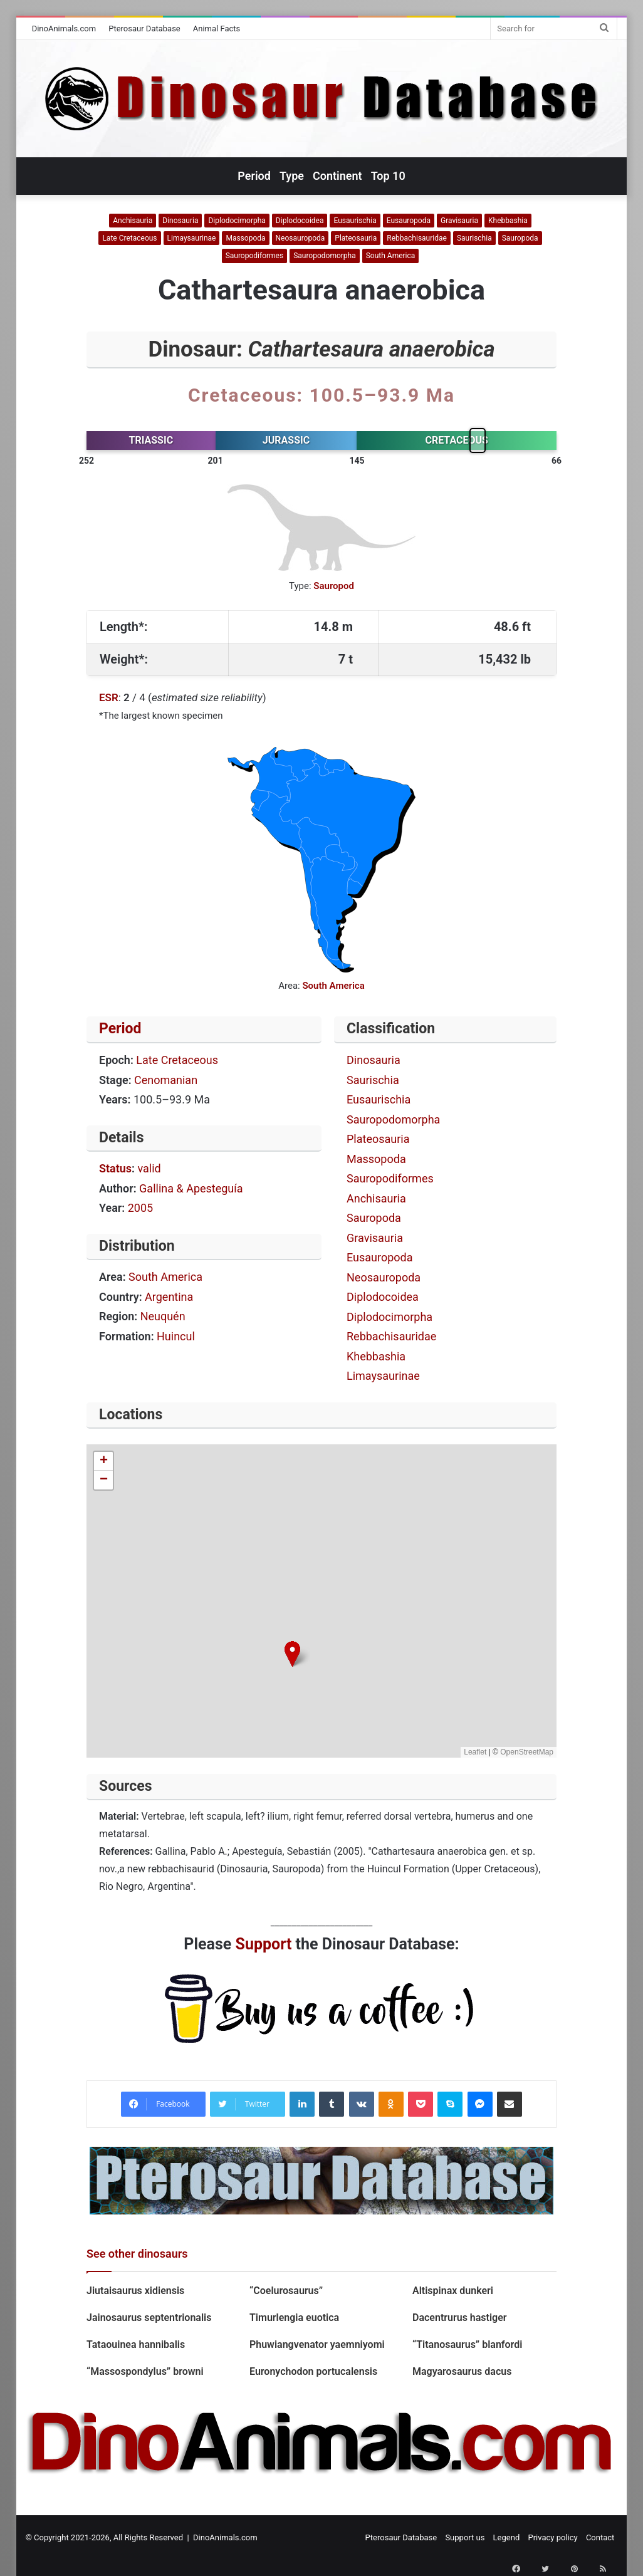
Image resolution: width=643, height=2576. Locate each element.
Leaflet (475, 1752)
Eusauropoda (409, 220)
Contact (600, 2537)
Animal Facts (217, 28)
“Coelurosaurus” (286, 2291)
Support (264, 1944)
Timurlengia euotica (294, 2317)
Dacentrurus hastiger (459, 2317)
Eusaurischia (354, 220)
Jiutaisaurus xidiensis (137, 2291)
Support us (464, 2537)
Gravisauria (459, 220)
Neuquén (163, 1316)
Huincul (176, 1336)
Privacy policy (552, 2537)
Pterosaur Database (144, 28)
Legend (506, 2537)
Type (292, 175)
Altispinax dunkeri (452, 2291)
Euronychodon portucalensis (313, 2371)
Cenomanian (165, 1080)
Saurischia (474, 238)
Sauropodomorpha (324, 255)
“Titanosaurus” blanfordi (467, 2344)
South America (391, 255)
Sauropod (333, 586)
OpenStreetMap (526, 1752)
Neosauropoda (300, 238)
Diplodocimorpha (236, 220)
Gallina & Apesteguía (191, 1188)
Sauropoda (520, 238)
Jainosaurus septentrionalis (148, 2317)
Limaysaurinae (191, 238)
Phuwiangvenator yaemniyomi (317, 2344)
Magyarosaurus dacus (461, 2371)
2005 (140, 1207)
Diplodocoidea (300, 220)
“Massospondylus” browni (146, 2371)
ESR (108, 697)
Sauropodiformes (255, 255)
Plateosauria (356, 238)
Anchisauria (132, 220)
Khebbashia (508, 220)
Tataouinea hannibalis (135, 2344)
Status (115, 1168)
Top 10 (388, 175)
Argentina (169, 1296)
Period (254, 175)
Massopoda (245, 238)
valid (148, 1168)
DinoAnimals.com (64, 28)
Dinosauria (180, 220)
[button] (292, 1654)
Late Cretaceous (129, 238)
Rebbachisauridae (417, 238)
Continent (337, 175)
